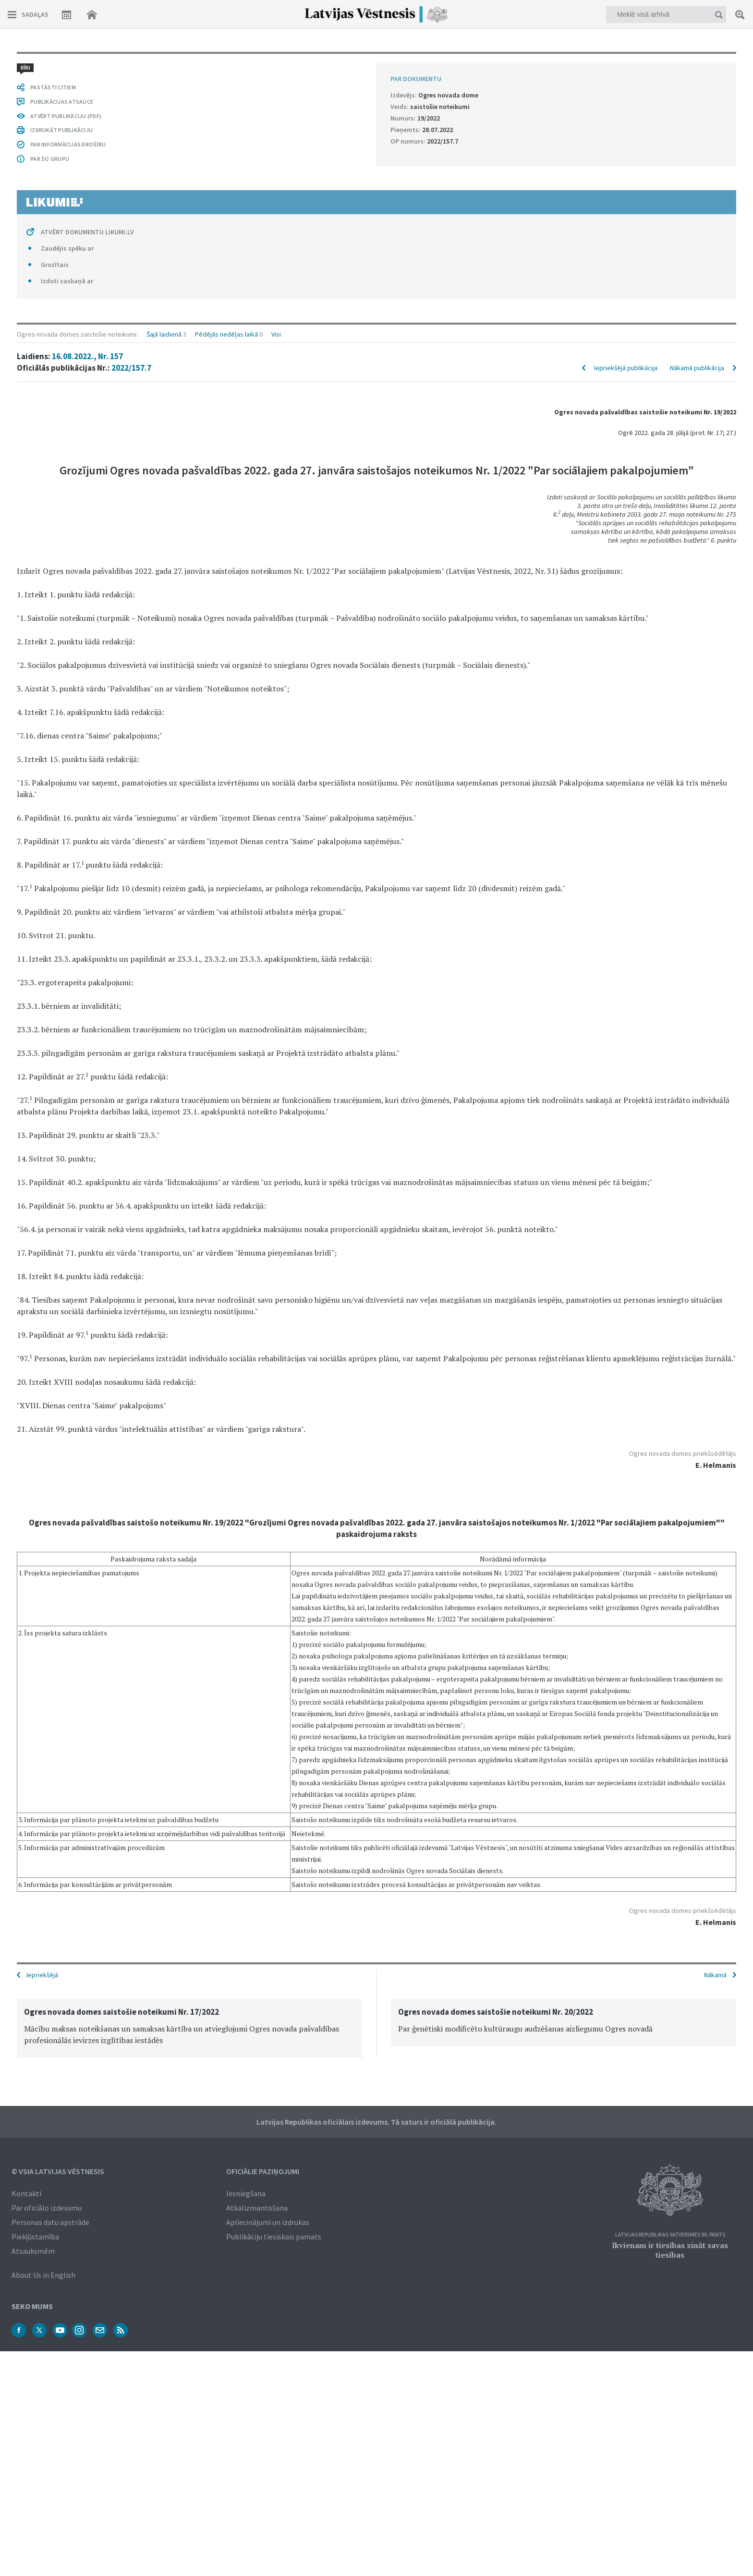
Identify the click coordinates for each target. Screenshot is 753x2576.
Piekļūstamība (35, 2235)
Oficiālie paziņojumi (262, 2170)
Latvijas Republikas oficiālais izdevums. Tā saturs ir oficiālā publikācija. (376, 2121)
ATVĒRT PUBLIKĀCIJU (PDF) (65, 1750)
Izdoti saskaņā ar (67, 1915)
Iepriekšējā (42, 1974)
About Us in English (43, 2274)
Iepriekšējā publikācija (625, 97)
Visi (276, 63)
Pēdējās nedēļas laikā (226, 63)
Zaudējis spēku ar (67, 1882)
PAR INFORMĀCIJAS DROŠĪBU (68, 1778)
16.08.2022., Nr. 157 (87, 85)
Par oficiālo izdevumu (47, 2207)
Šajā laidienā (164, 63)
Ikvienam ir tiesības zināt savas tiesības (670, 2249)
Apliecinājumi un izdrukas (267, 2221)
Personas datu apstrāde (50, 2221)
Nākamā (715, 1974)
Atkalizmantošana (257, 2207)
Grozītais (55, 1898)
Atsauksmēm (33, 2250)
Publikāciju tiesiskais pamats (273, 2235)
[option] (189, 2027)
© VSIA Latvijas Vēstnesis (58, 2170)
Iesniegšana (246, 2192)
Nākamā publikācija (697, 97)
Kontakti (26, 2192)
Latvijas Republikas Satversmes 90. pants (670, 2234)
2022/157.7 (131, 97)
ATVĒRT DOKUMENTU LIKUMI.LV (87, 1866)
